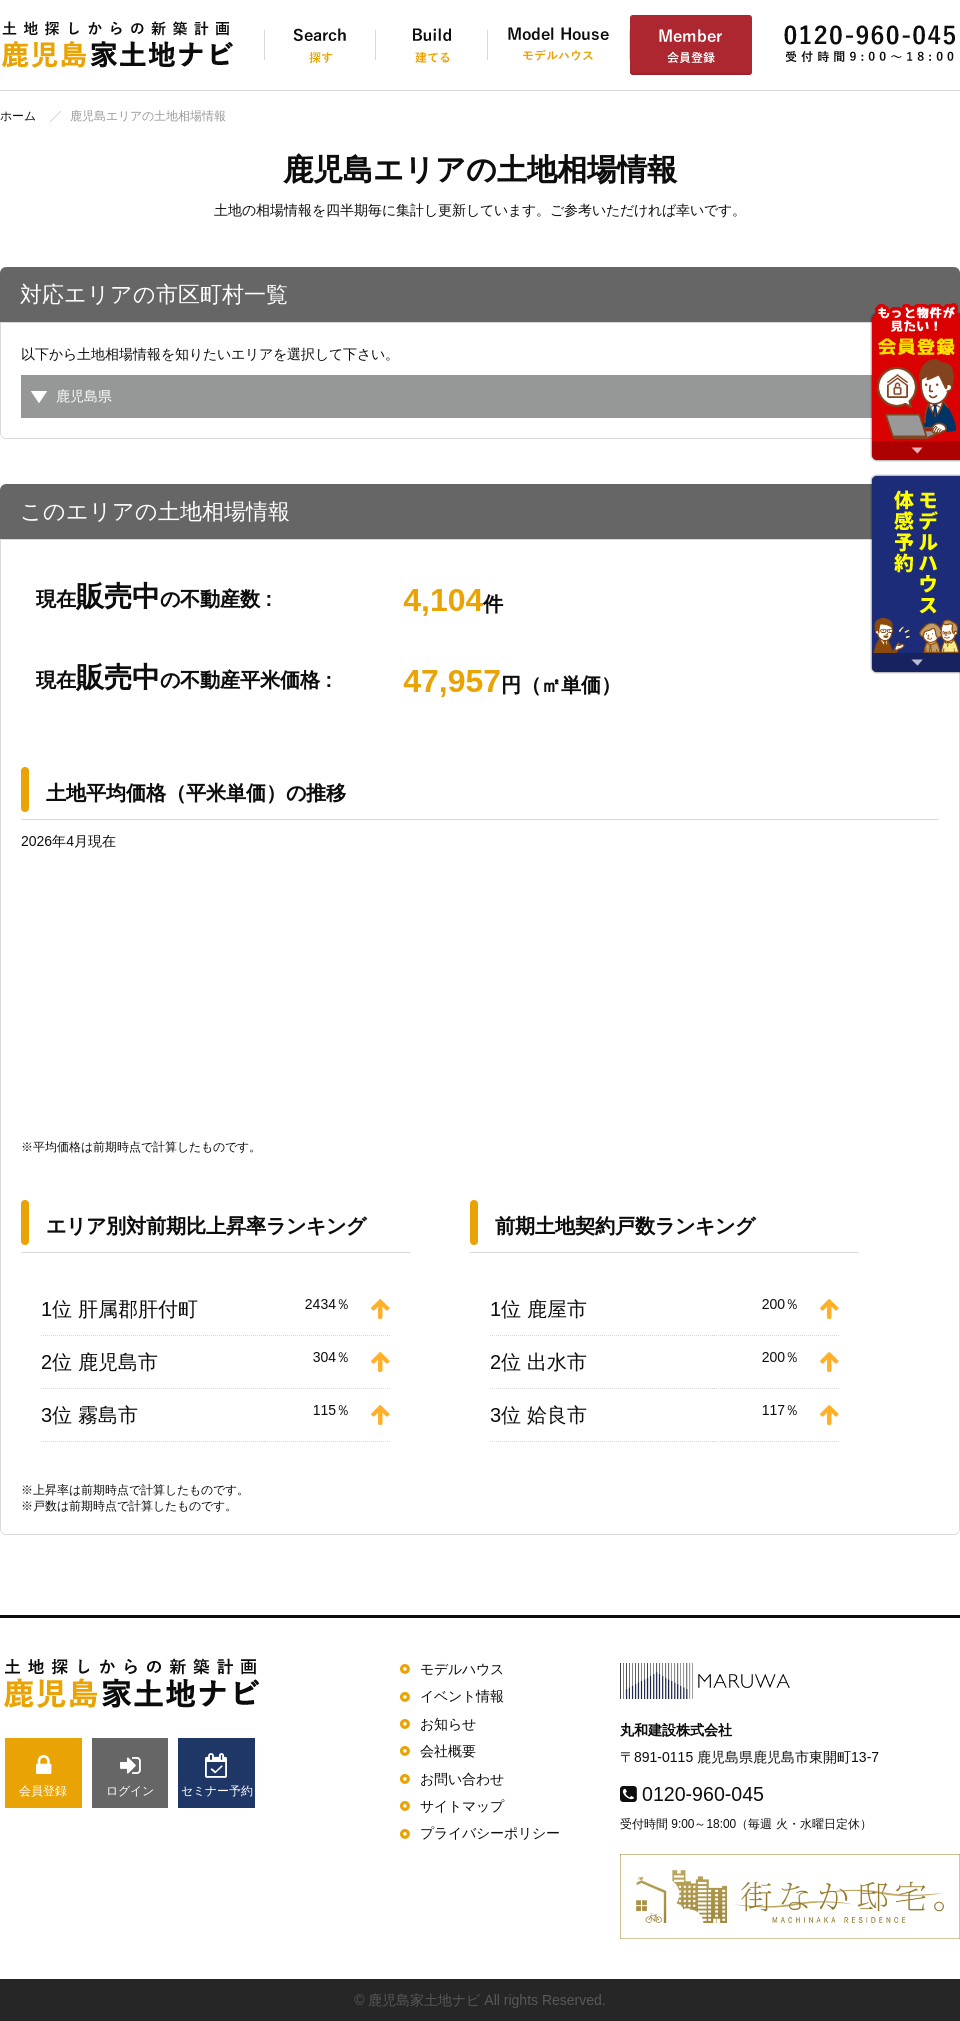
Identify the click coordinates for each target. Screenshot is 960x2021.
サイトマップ (462, 1806)
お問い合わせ (462, 1779)
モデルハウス (462, 1669)
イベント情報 (462, 1696)
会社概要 (448, 1751)
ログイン (130, 1775)
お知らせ (448, 1724)
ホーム (18, 116)
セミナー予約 (216, 1775)
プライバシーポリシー (490, 1833)
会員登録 (43, 1775)
